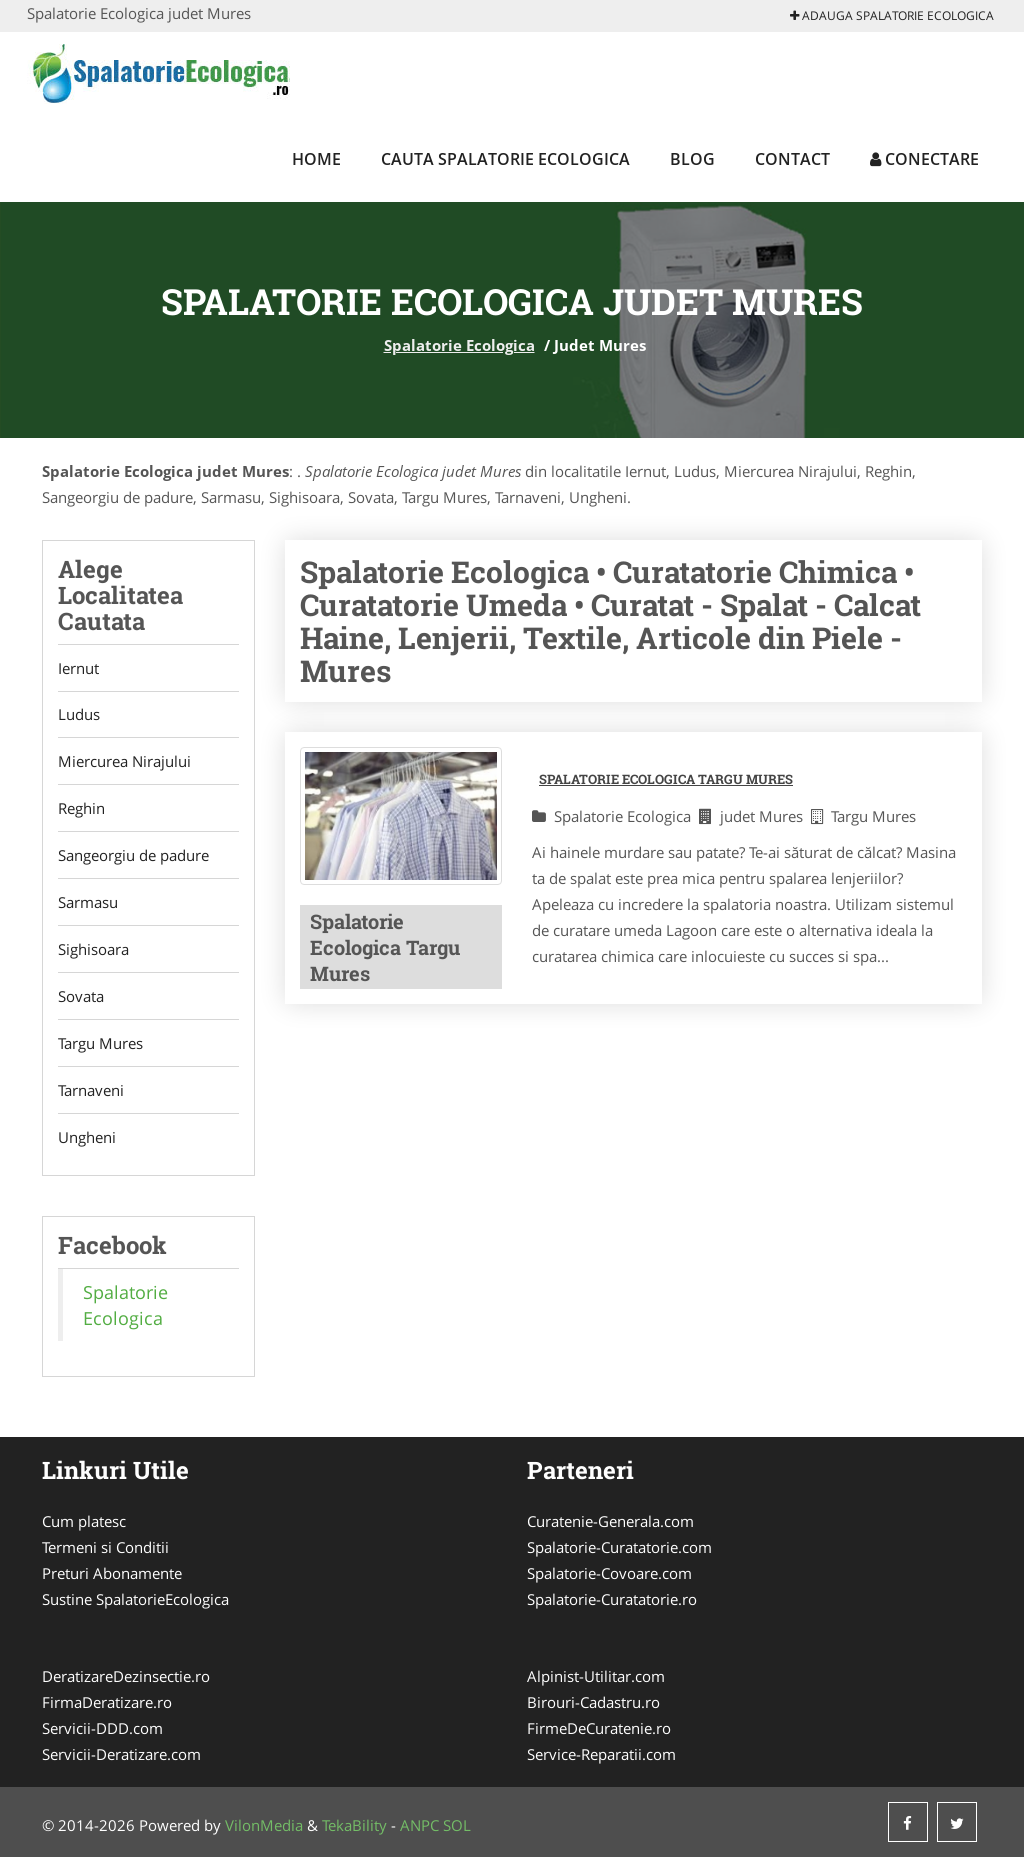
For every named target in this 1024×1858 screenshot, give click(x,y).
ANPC (419, 1826)
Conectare (924, 159)
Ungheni (87, 1138)
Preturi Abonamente (112, 1574)
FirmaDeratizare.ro (107, 1703)
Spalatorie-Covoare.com (609, 1574)
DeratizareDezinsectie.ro (126, 1677)
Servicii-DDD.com (102, 1729)
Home (316, 159)
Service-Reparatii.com (601, 1755)
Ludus (79, 715)
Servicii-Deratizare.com (121, 1755)
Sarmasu (88, 903)
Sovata (81, 997)
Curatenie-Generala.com (610, 1522)
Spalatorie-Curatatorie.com (619, 1548)
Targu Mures (100, 1044)
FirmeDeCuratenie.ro (599, 1729)
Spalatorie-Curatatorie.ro (612, 1600)
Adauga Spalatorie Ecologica (892, 15)
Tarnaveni (91, 1091)
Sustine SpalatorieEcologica (135, 1600)
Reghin (81, 809)
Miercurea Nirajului (124, 762)
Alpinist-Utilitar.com (596, 1677)
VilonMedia (264, 1826)
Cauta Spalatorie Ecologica (505, 159)
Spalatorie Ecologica (459, 345)
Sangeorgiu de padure (133, 856)
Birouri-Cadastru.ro (593, 1703)
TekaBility (354, 1826)
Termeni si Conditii (105, 1548)
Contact (792, 159)
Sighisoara (93, 950)
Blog (692, 159)
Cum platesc (84, 1522)
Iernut (78, 668)
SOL (457, 1826)
